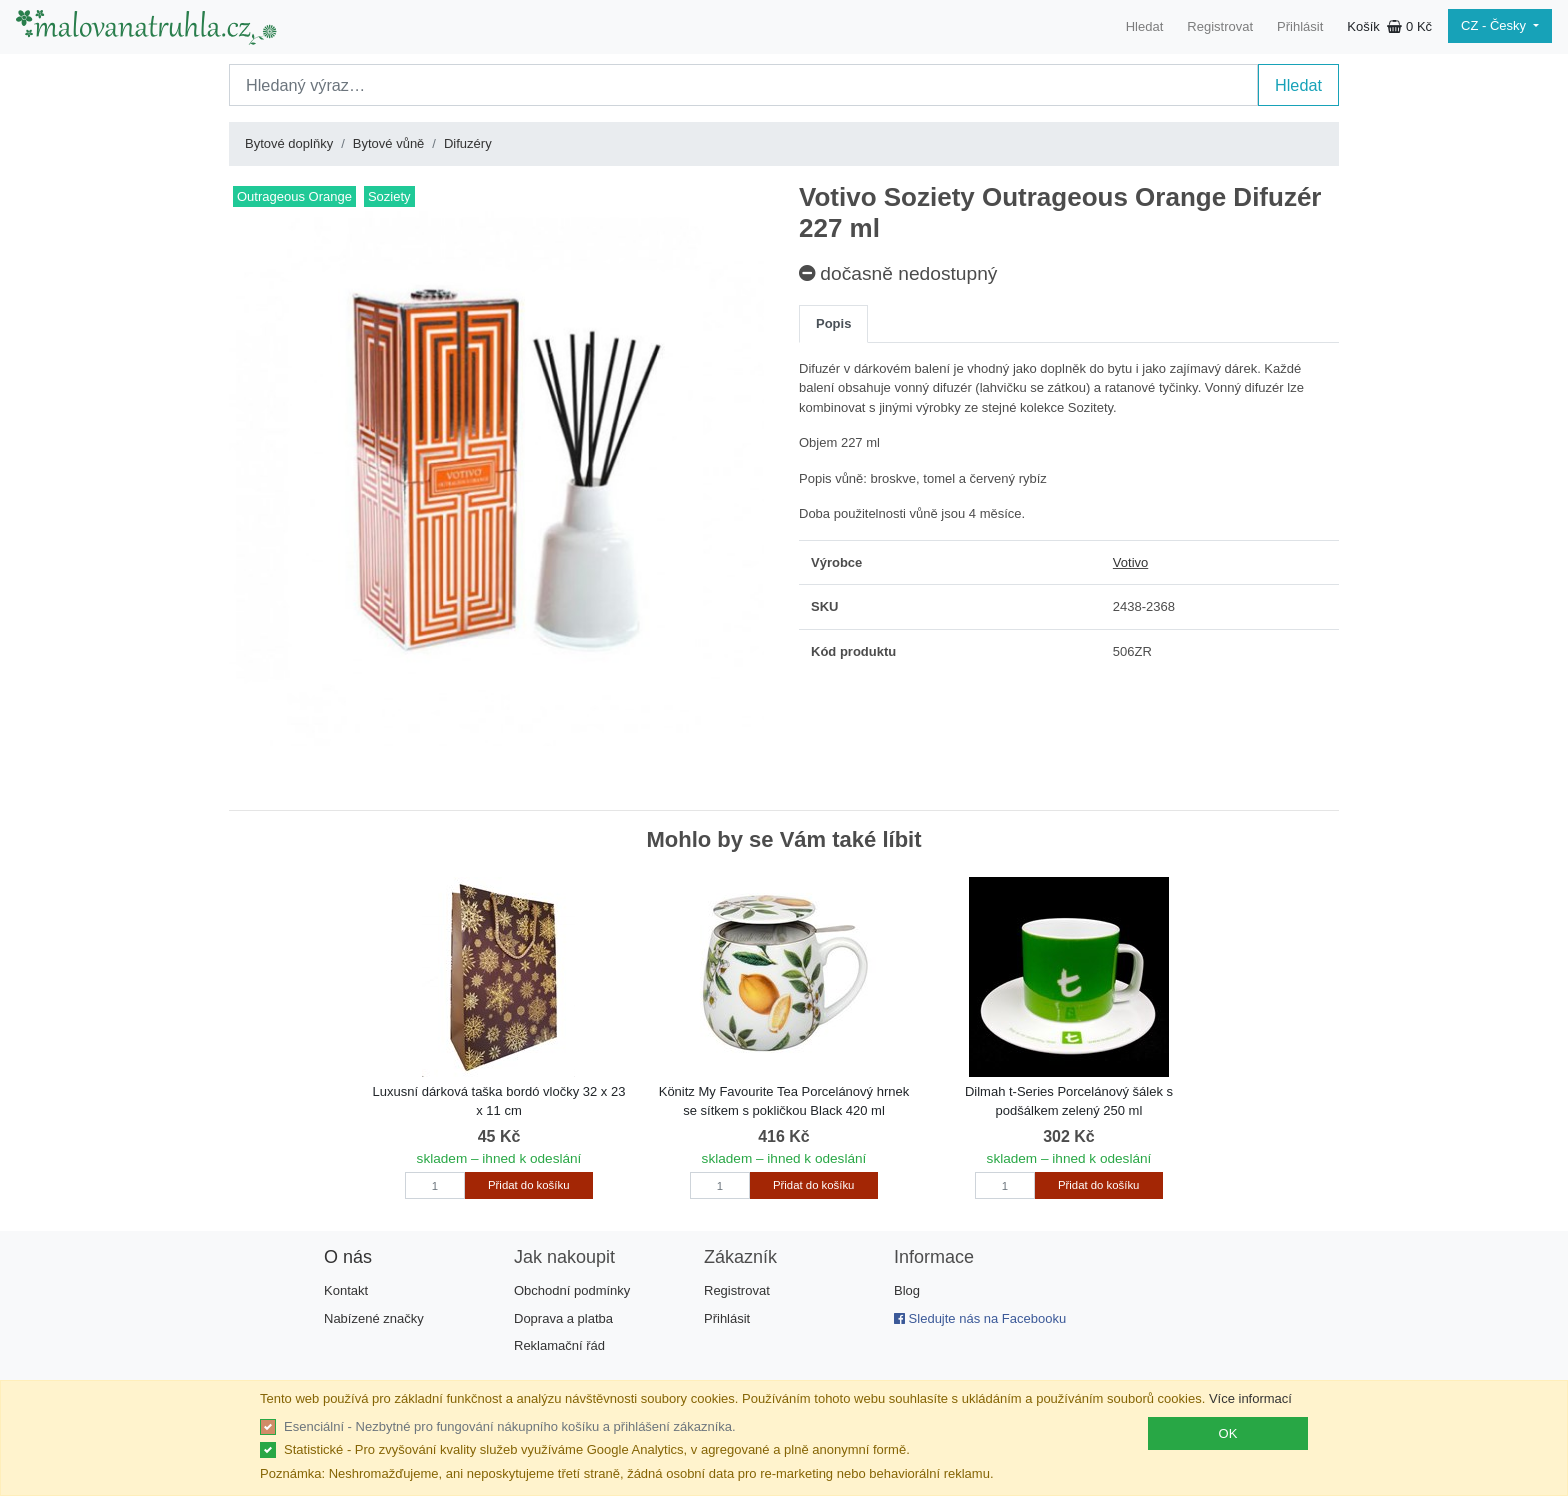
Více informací (1250, 1398)
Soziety (389, 196)
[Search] (743, 85)
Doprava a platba (563, 1318)
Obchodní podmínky (572, 1290)
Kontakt (346, 1290)
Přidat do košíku (528, 1185)
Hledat (1145, 26)
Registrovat (1220, 26)
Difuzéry (468, 143)
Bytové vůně (389, 143)
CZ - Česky (1495, 25)
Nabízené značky (374, 1318)
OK (1228, 1433)
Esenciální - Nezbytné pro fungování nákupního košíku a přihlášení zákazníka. (510, 1426)
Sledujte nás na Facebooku (980, 1318)
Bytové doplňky (289, 143)
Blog (907, 1290)
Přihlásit (1300, 26)
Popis (833, 323)
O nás (348, 1257)
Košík (1389, 26)
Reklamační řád (559, 1345)
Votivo (1130, 562)
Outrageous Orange (294, 196)
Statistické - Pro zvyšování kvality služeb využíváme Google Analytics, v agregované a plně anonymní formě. (597, 1449)
